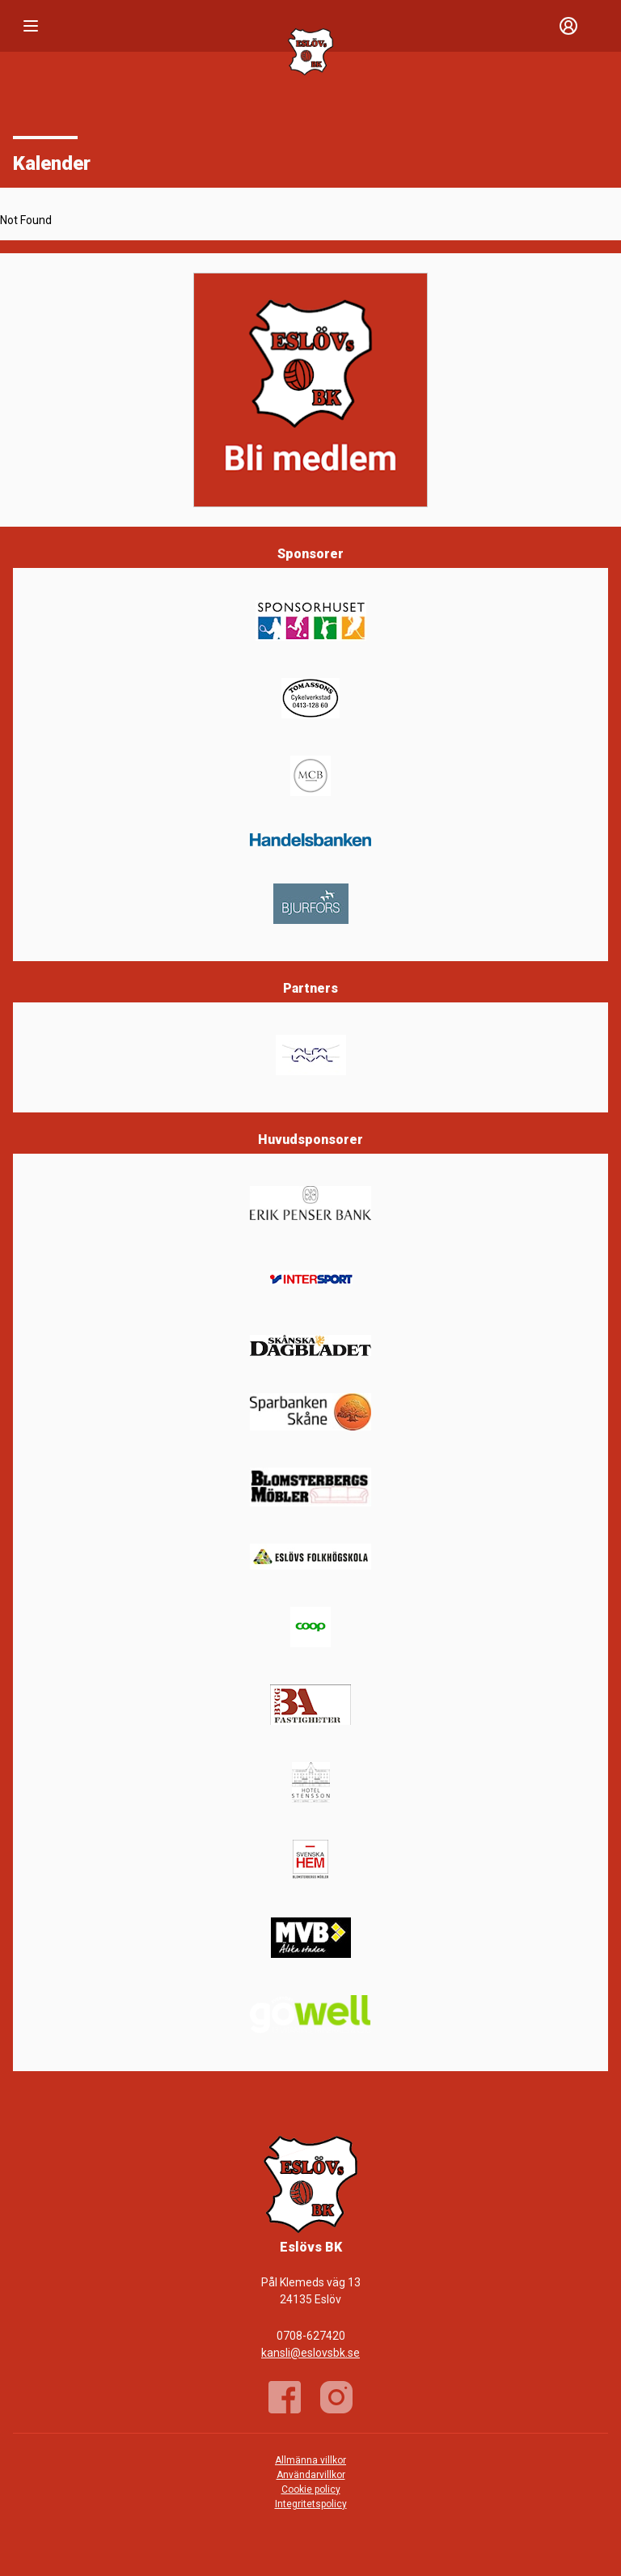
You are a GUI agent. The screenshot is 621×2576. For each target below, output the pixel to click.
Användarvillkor (311, 2475)
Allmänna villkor (310, 2460)
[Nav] (30, 26)
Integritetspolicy (311, 2504)
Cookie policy (310, 2489)
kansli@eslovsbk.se (310, 2352)
